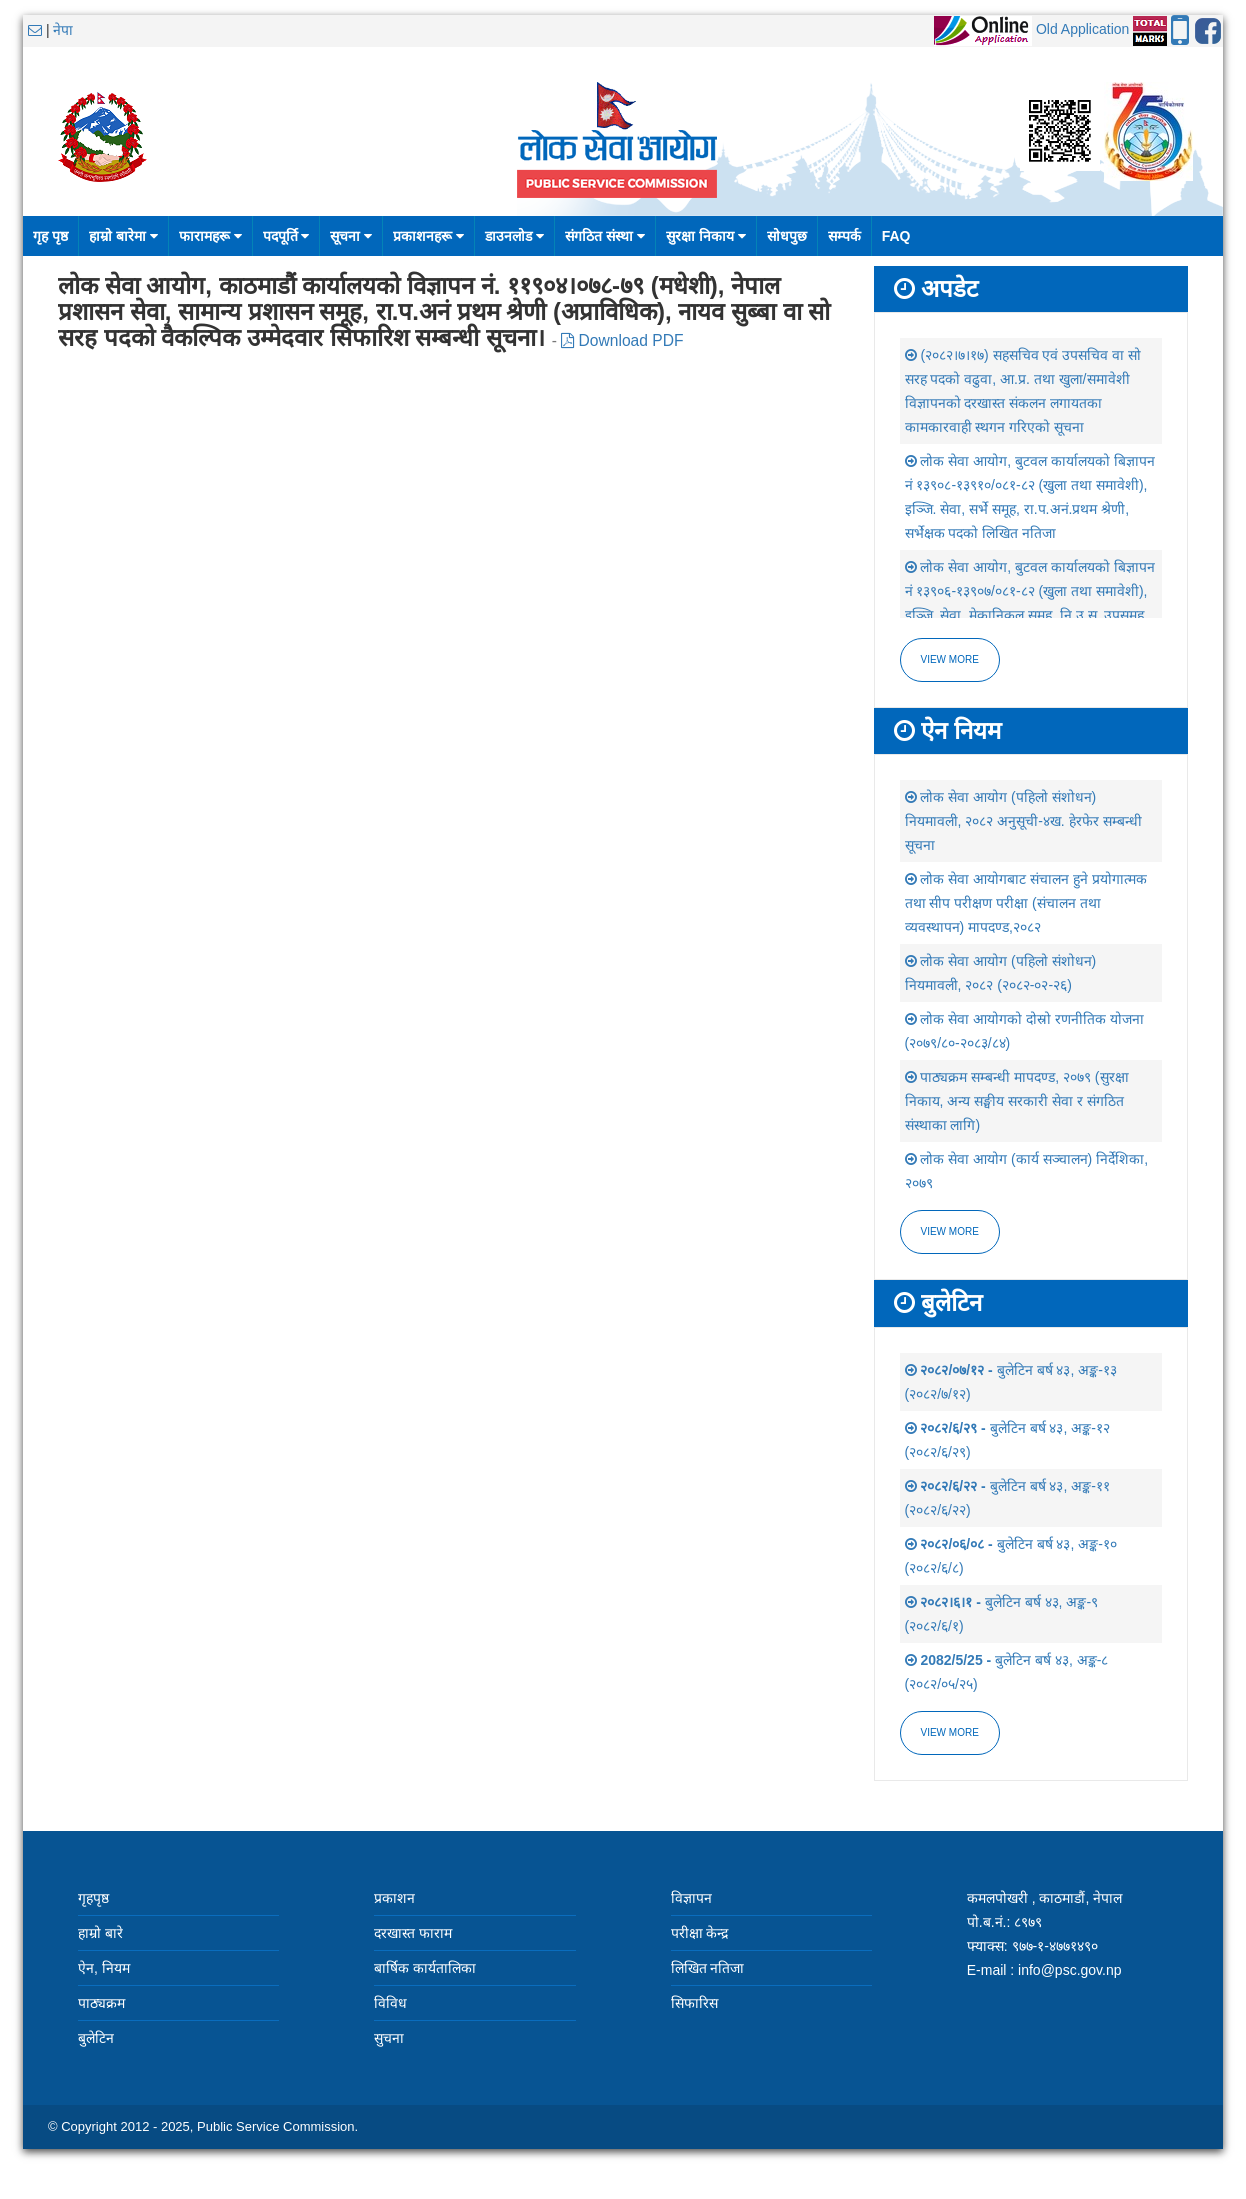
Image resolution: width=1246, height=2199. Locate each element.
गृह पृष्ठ (50, 236)
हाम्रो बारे (100, 1933)
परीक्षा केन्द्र (700, 1933)
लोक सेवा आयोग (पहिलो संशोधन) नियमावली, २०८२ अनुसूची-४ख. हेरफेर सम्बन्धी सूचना (1023, 821)
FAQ (896, 236)
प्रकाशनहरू (428, 236)
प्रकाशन (394, 1898)
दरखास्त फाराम (413, 1933)
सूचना (351, 236)
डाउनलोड (514, 236)
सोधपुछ (787, 236)
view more (950, 1231)
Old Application (1082, 29)
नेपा (63, 30)
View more (950, 659)
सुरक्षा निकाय (706, 236)
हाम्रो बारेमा (123, 236)
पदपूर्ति (286, 236)
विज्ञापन (691, 1898)
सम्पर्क (844, 236)
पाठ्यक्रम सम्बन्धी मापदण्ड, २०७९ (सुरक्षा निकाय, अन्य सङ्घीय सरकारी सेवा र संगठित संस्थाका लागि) (1017, 1101)
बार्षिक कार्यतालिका (425, 1968)
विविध (390, 2003)
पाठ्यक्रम (101, 2003)
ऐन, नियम (104, 1968)
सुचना (389, 2038)
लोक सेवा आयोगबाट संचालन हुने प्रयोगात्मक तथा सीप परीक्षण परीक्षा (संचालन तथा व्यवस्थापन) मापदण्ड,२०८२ (1026, 903)
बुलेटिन (96, 2038)
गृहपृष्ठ (93, 1898)
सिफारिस (694, 2003)
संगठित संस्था (605, 236)
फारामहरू (210, 236)
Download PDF (622, 340)
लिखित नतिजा (708, 1968)
